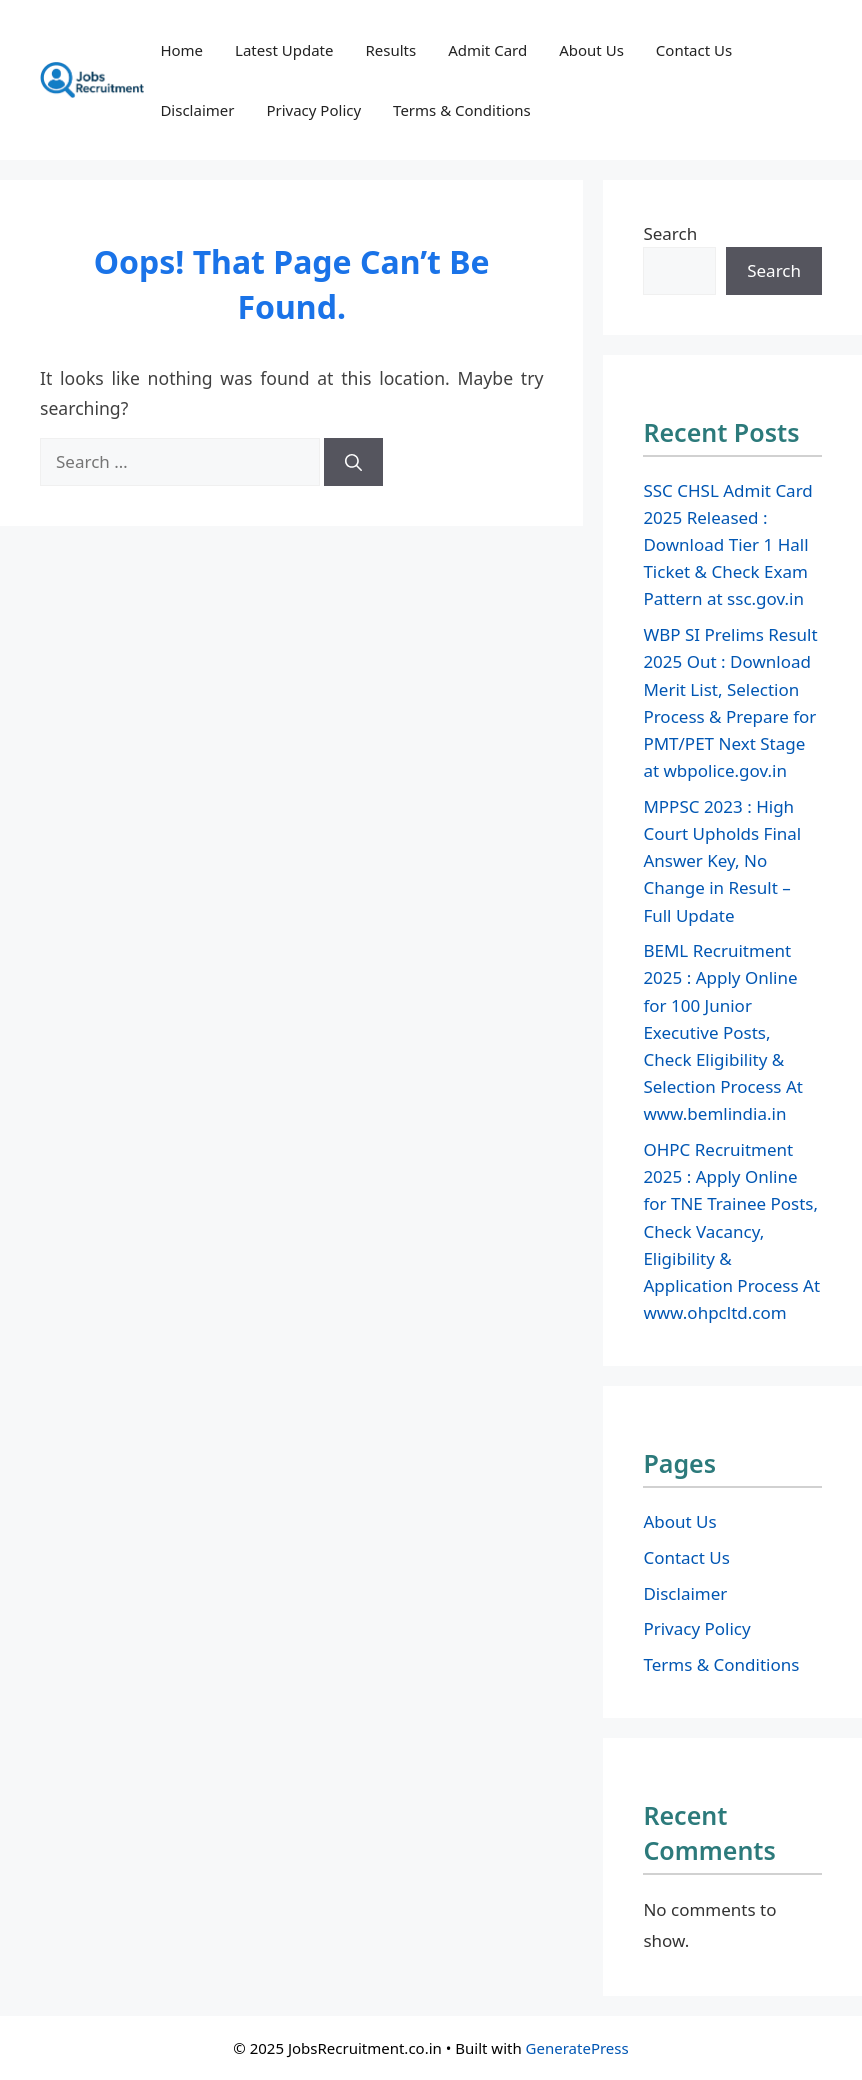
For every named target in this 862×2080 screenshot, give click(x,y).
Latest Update (284, 50)
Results (390, 50)
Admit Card (487, 50)
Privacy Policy (313, 110)
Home (181, 50)
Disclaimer (197, 110)
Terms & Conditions (462, 110)
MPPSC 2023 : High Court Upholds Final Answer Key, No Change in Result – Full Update (722, 861)
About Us (591, 50)
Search (670, 233)
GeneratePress (577, 2048)
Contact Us (694, 50)
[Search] (353, 462)
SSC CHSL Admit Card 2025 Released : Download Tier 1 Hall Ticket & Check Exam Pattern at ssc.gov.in (727, 545)
